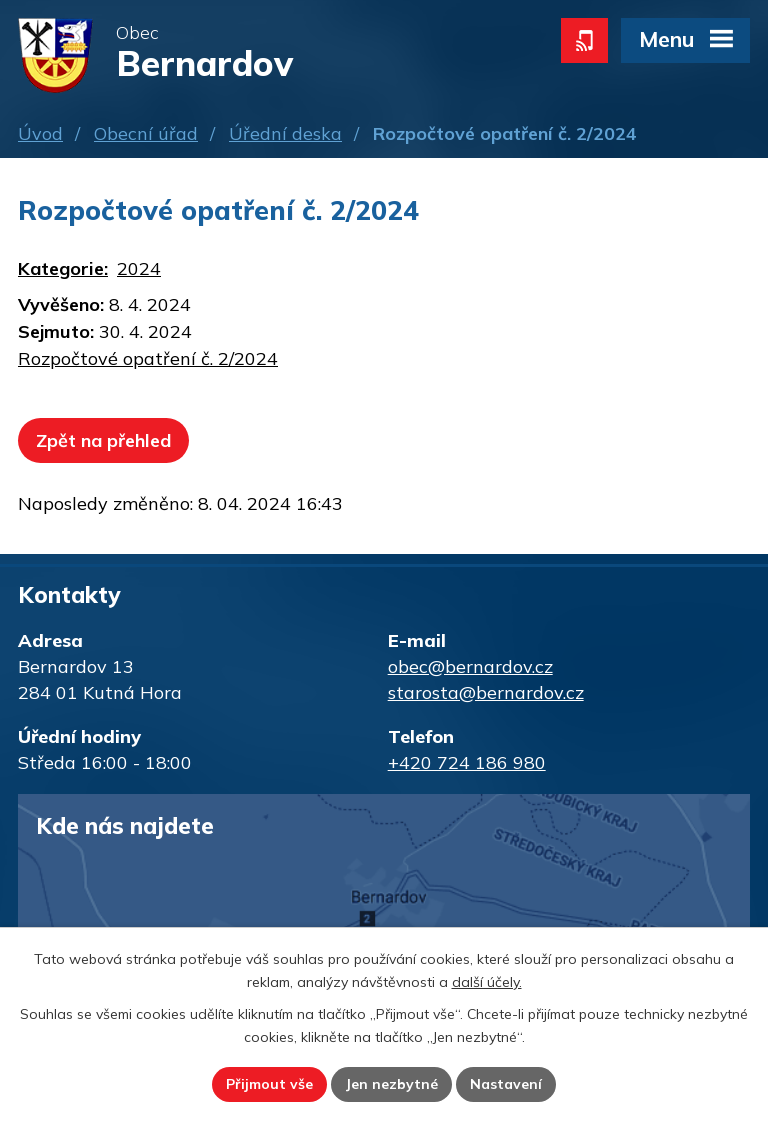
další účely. (487, 982)
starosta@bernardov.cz (486, 692)
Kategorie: (63, 268)
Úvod (40, 133)
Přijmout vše (269, 1084)
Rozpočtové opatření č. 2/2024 (148, 358)
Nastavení (506, 1084)
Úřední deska (285, 133)
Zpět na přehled (103, 440)
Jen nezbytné (391, 1084)
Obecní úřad (146, 133)
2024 (139, 268)
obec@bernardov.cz (470, 666)
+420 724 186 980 (467, 762)
